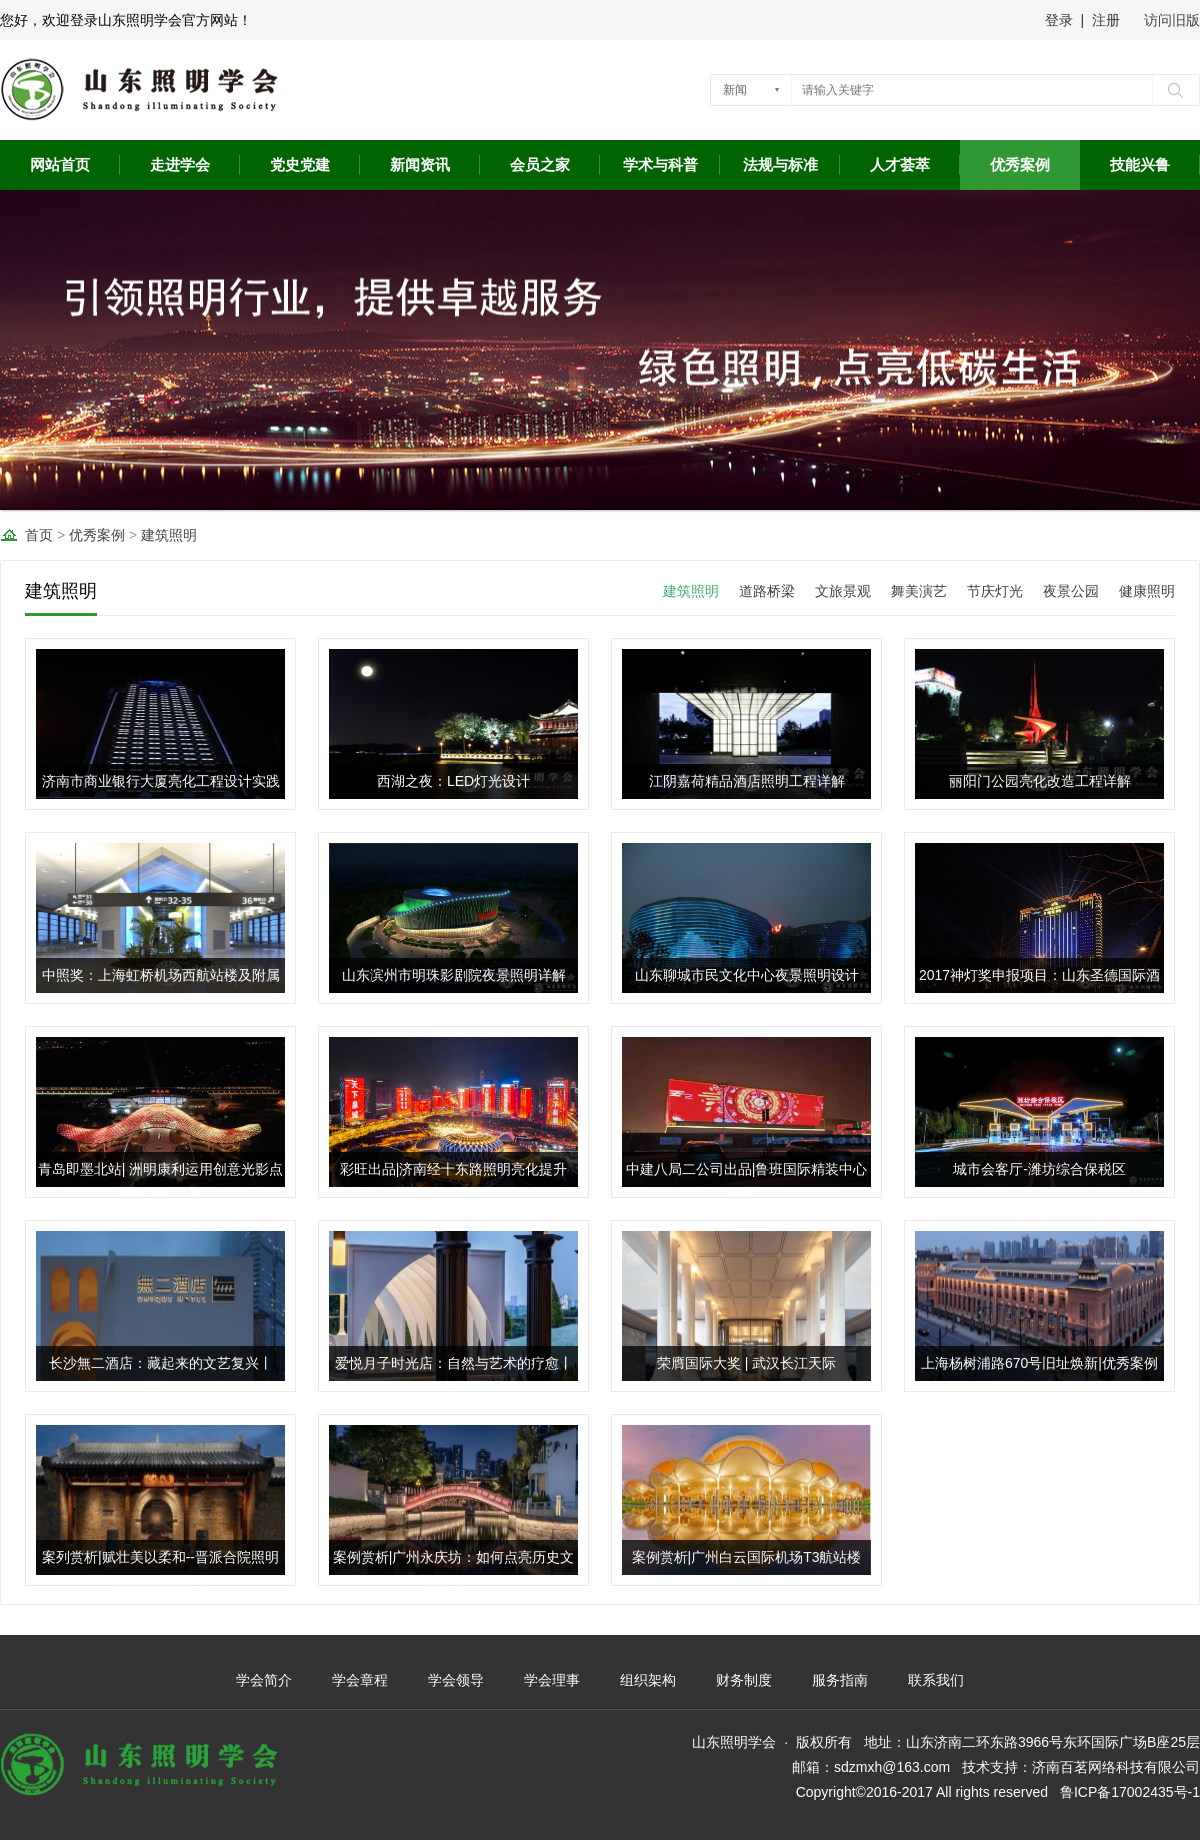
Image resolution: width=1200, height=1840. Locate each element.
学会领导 (456, 1680)
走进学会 (180, 165)
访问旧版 (1172, 20)
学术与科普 (660, 165)
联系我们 (936, 1680)
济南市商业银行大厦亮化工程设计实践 (161, 781)
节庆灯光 (995, 591)
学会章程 (360, 1680)
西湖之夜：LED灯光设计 (453, 781)
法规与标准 (780, 165)
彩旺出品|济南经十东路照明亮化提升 (454, 1169)
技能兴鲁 (1140, 165)
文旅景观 (843, 591)
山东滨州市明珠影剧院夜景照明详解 (454, 975)
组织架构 (648, 1680)
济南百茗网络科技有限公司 (1116, 1767)
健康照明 (1147, 591)
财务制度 (744, 1680)
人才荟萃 (900, 165)
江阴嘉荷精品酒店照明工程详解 (747, 781)
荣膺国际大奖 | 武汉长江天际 (746, 1363)
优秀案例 (1020, 165)
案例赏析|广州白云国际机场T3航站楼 (747, 1557)
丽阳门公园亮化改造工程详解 (1040, 781)
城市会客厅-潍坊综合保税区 (1039, 1169)
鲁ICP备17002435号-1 (1130, 1792)
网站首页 (60, 165)
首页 (39, 535)
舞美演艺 (919, 591)
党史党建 (300, 165)
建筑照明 (169, 535)
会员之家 (540, 165)
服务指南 (840, 1680)
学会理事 (552, 1680)
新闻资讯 (420, 165)
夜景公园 (1071, 591)
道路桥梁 (767, 591)
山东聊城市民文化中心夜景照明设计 (747, 975)
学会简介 (264, 1680)
